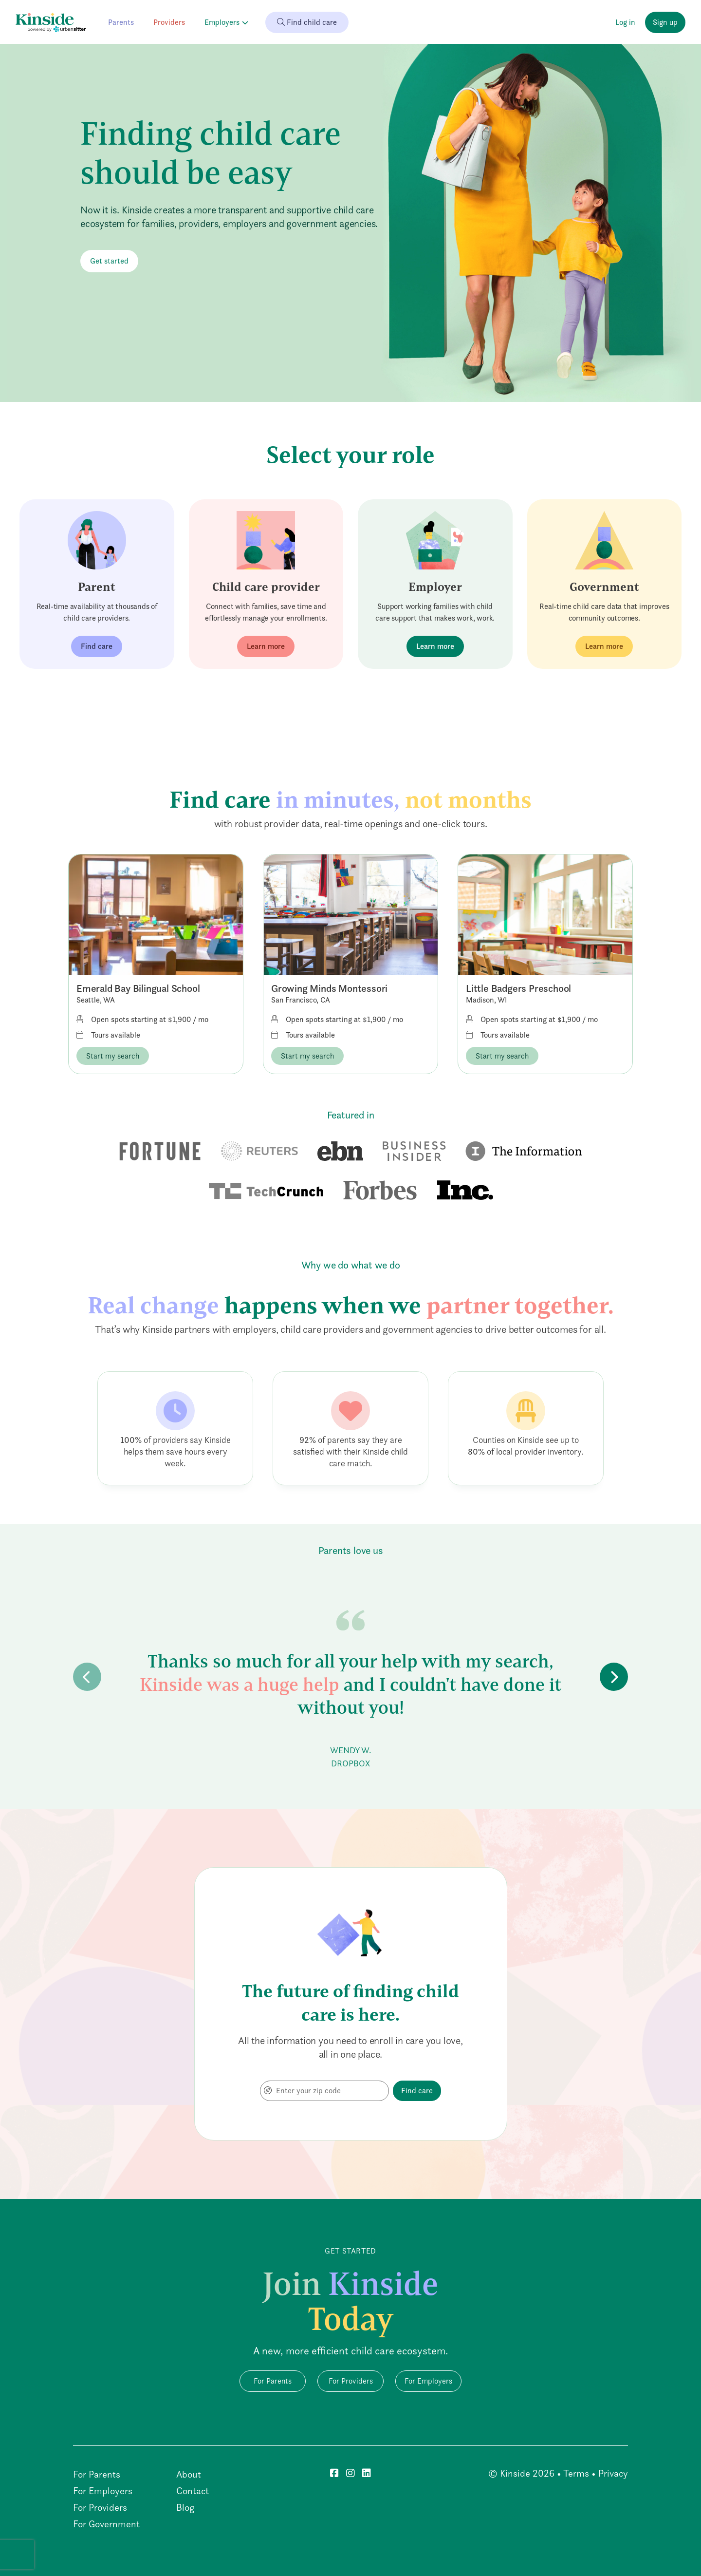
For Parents (273, 2381)
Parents (121, 22)
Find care (96, 646)
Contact (192, 2490)
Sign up (665, 22)
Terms (576, 2473)
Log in (625, 22)
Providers (169, 22)
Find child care (307, 22)
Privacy (613, 2473)
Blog (185, 2507)
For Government (106, 2524)
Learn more (266, 646)
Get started (109, 261)
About (188, 2474)
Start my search (112, 1056)
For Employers (428, 2381)
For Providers (351, 2381)
